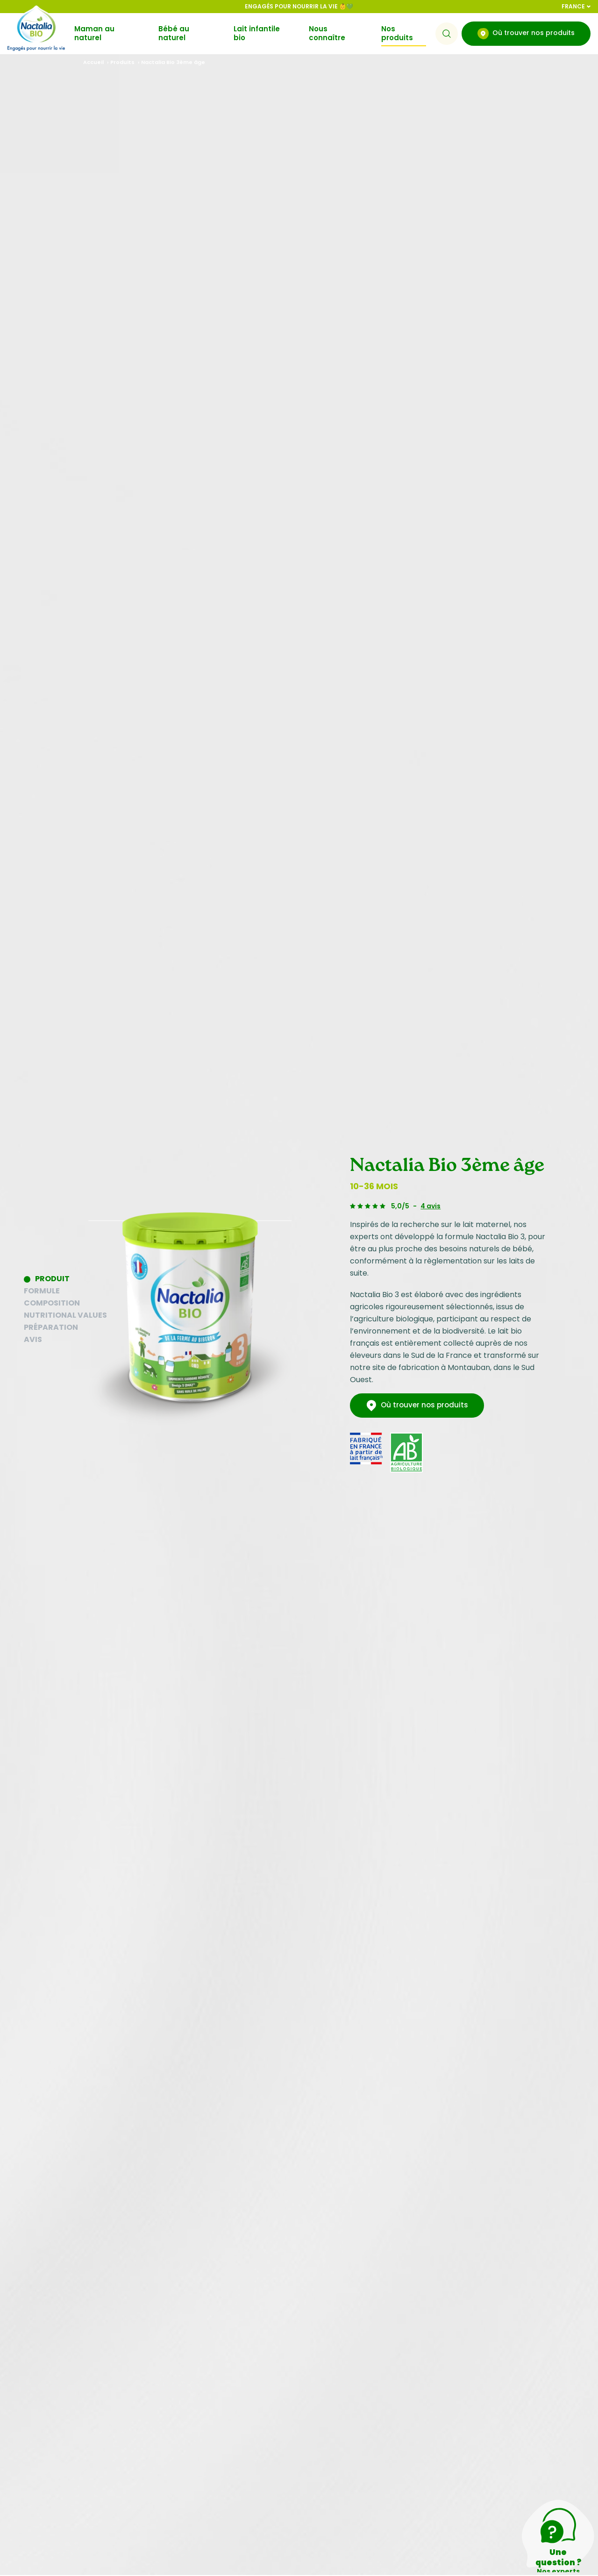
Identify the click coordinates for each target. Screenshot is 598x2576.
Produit (52, 1278)
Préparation (51, 1327)
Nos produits (397, 33)
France (576, 6)
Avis (33, 1339)
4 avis (430, 1206)
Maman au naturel (94, 33)
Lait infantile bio (257, 33)
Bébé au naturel (173, 33)
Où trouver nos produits (526, 33)
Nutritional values (65, 1315)
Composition (52, 1303)
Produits (122, 62)
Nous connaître (327, 33)
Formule (42, 1290)
